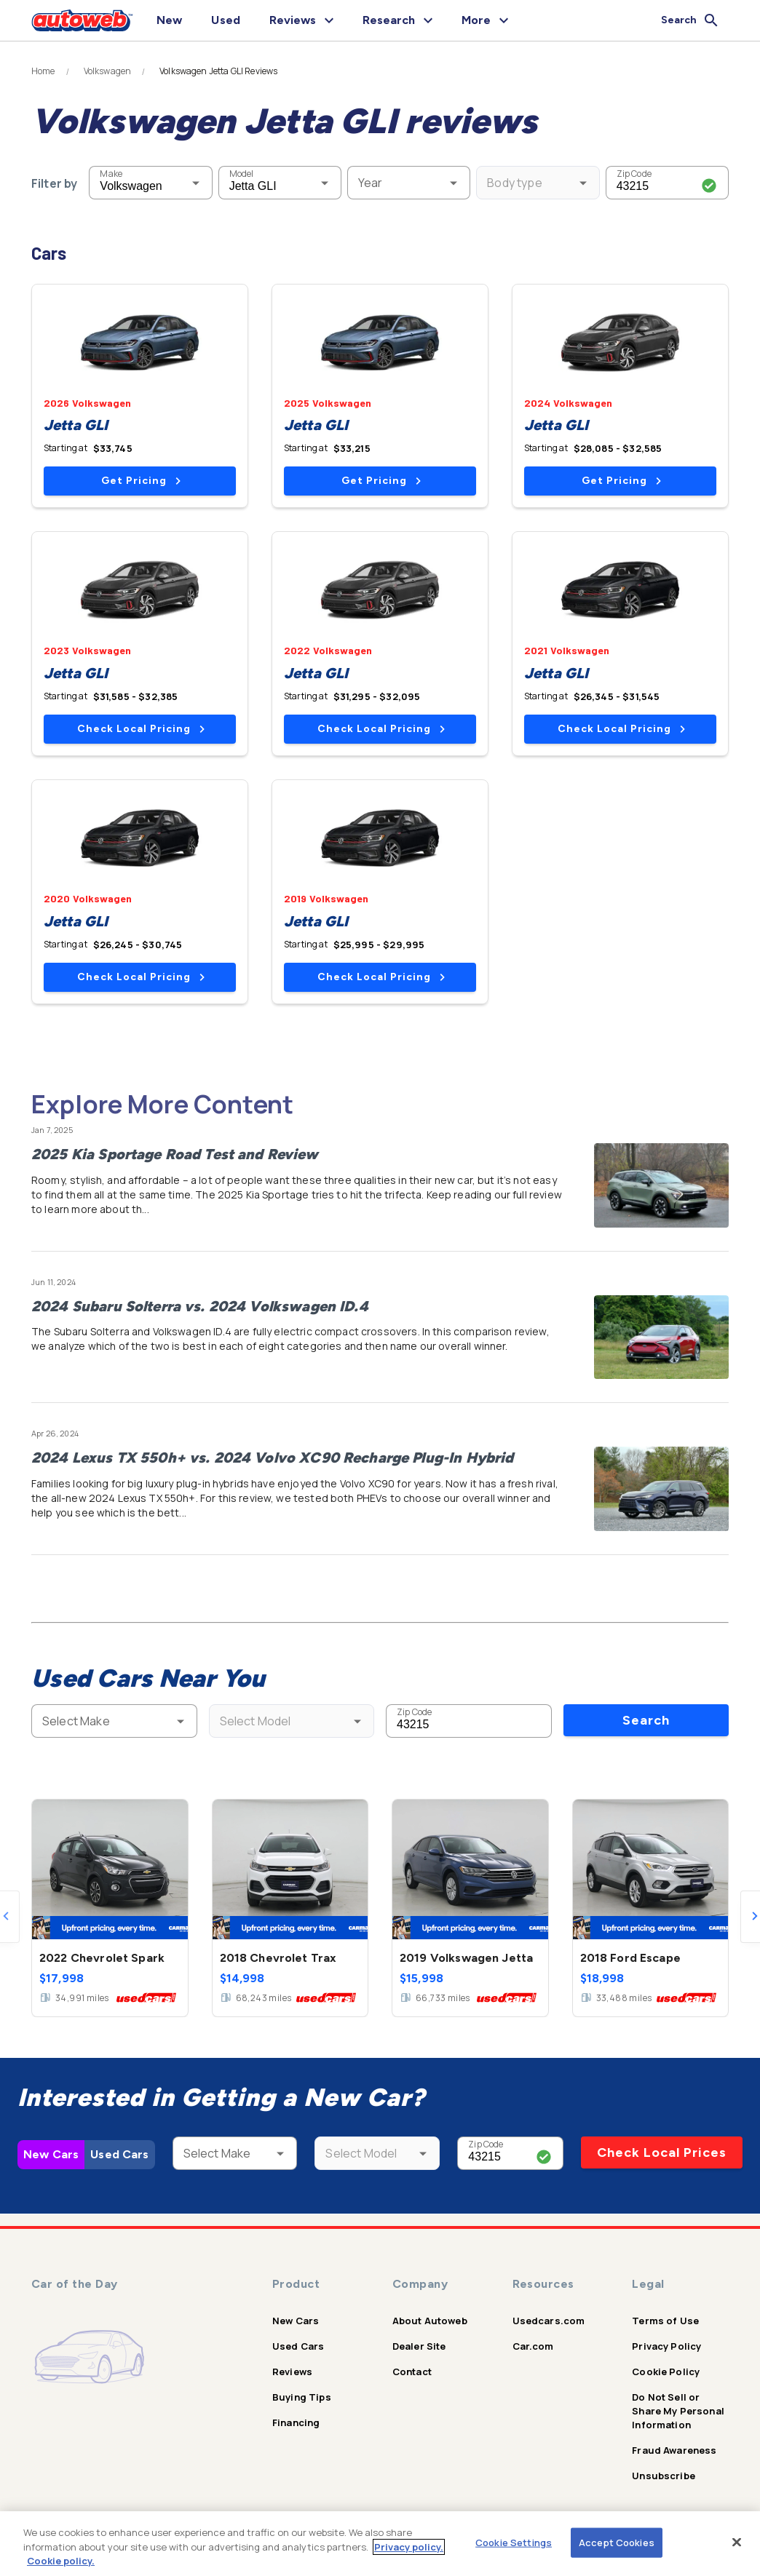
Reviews (292, 2371)
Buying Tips (301, 2397)
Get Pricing (141, 480)
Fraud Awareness (674, 2450)
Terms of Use (665, 2320)
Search (646, 1720)
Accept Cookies (616, 2541)
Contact (412, 2371)
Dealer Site (419, 2346)
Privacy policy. (408, 2546)
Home (43, 71)
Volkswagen (108, 71)
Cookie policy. (61, 2560)
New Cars (51, 2154)
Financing (296, 2422)
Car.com (533, 2346)
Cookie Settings (513, 2541)
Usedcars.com (548, 2320)
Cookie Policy (666, 2371)
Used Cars (119, 2154)
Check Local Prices (662, 2152)
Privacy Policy (666, 2346)
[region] (380, 2543)
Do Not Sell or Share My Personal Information (678, 2410)
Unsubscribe (663, 2475)
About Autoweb (429, 2320)
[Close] (737, 2542)
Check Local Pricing (141, 729)
